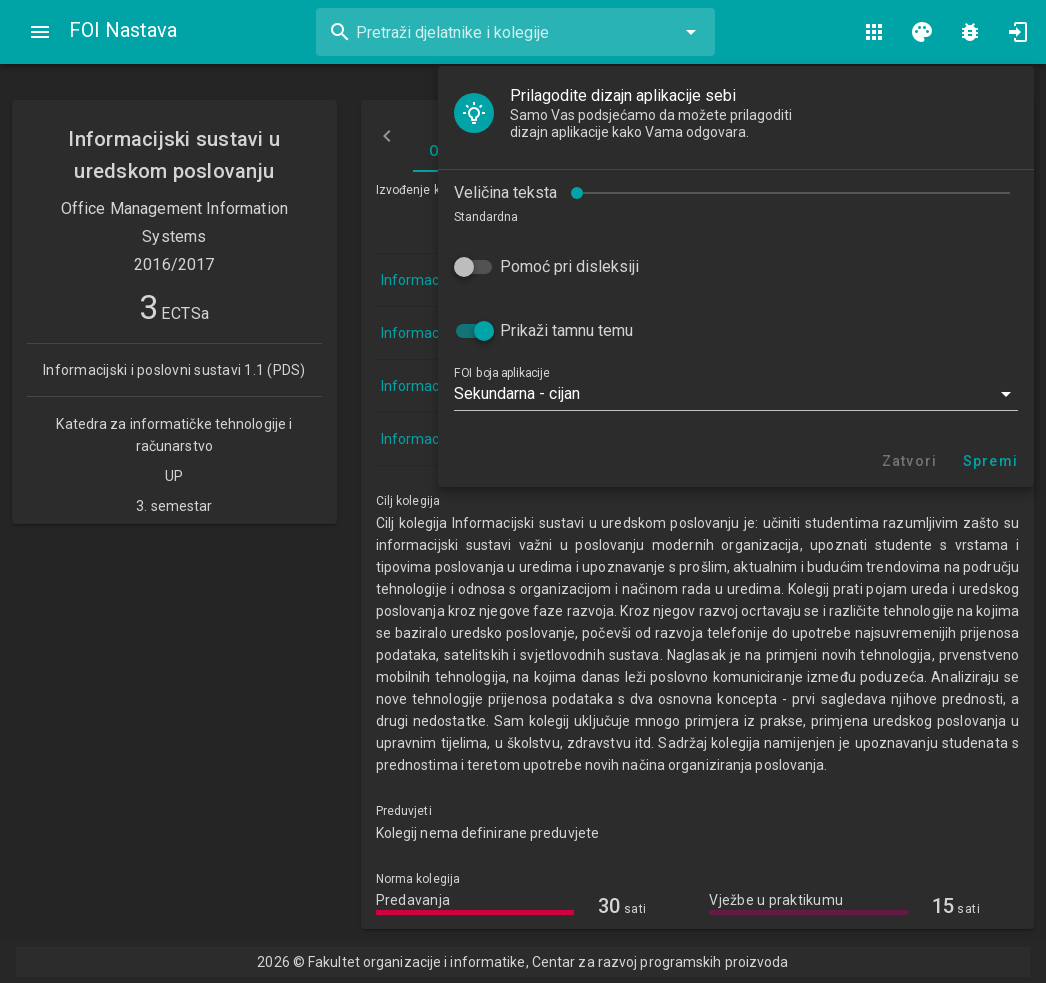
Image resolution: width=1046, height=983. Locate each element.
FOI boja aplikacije (501, 373)
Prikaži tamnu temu (566, 330)
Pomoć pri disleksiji (569, 266)
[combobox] (515, 32)
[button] (736, 394)
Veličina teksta (505, 192)
